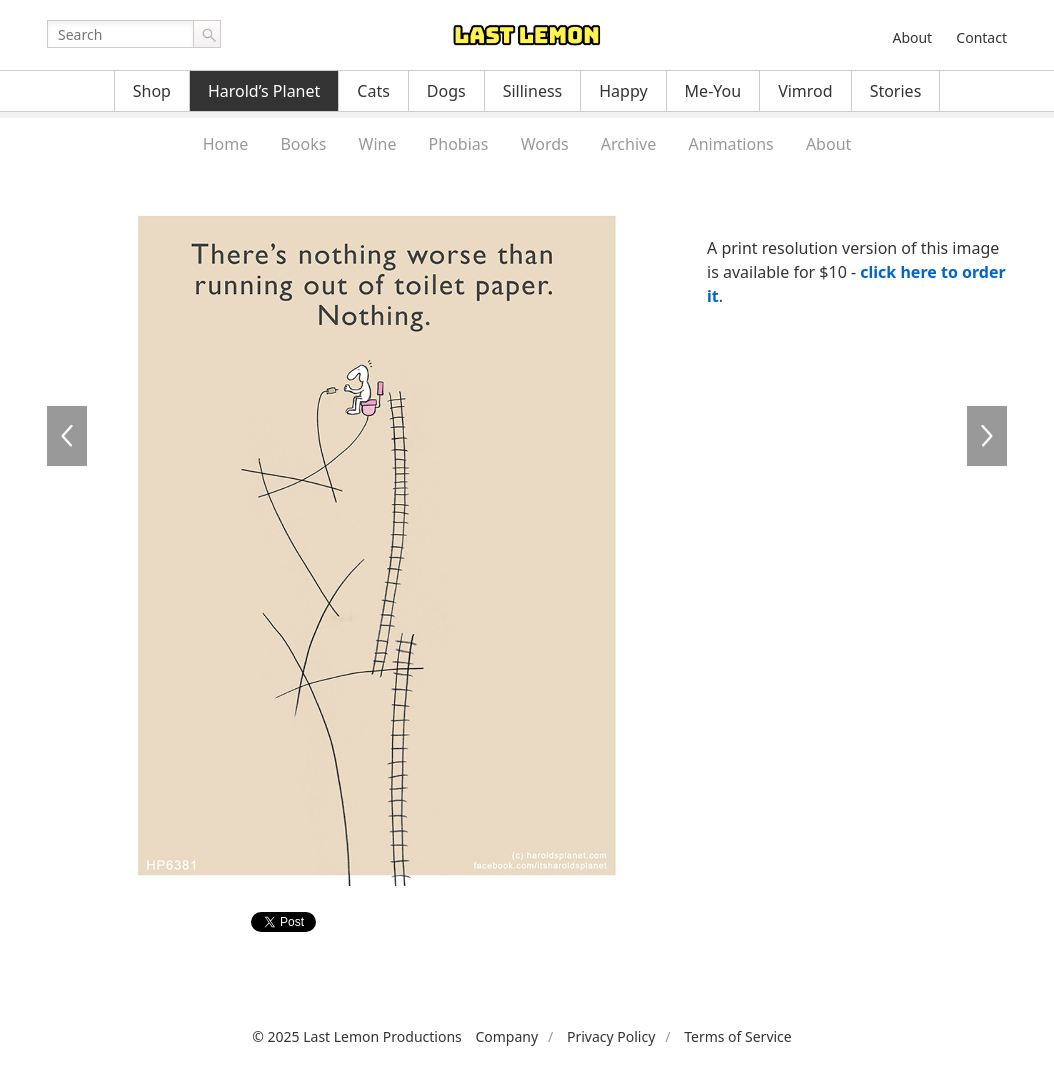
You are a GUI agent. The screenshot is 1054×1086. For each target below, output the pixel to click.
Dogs (446, 91)
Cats (373, 91)
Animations (730, 144)
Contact (981, 37)
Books (303, 144)
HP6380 (67, 436)
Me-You (713, 91)
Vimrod (805, 91)
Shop (152, 91)
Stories (896, 91)
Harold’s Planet (264, 91)
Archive (628, 144)
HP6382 (987, 436)
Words (545, 144)
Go (207, 34)
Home (226, 144)
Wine (378, 144)
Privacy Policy (611, 1036)
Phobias (459, 144)
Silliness (533, 91)
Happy (623, 91)
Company (506, 1036)
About (912, 37)
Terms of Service (738, 1036)
